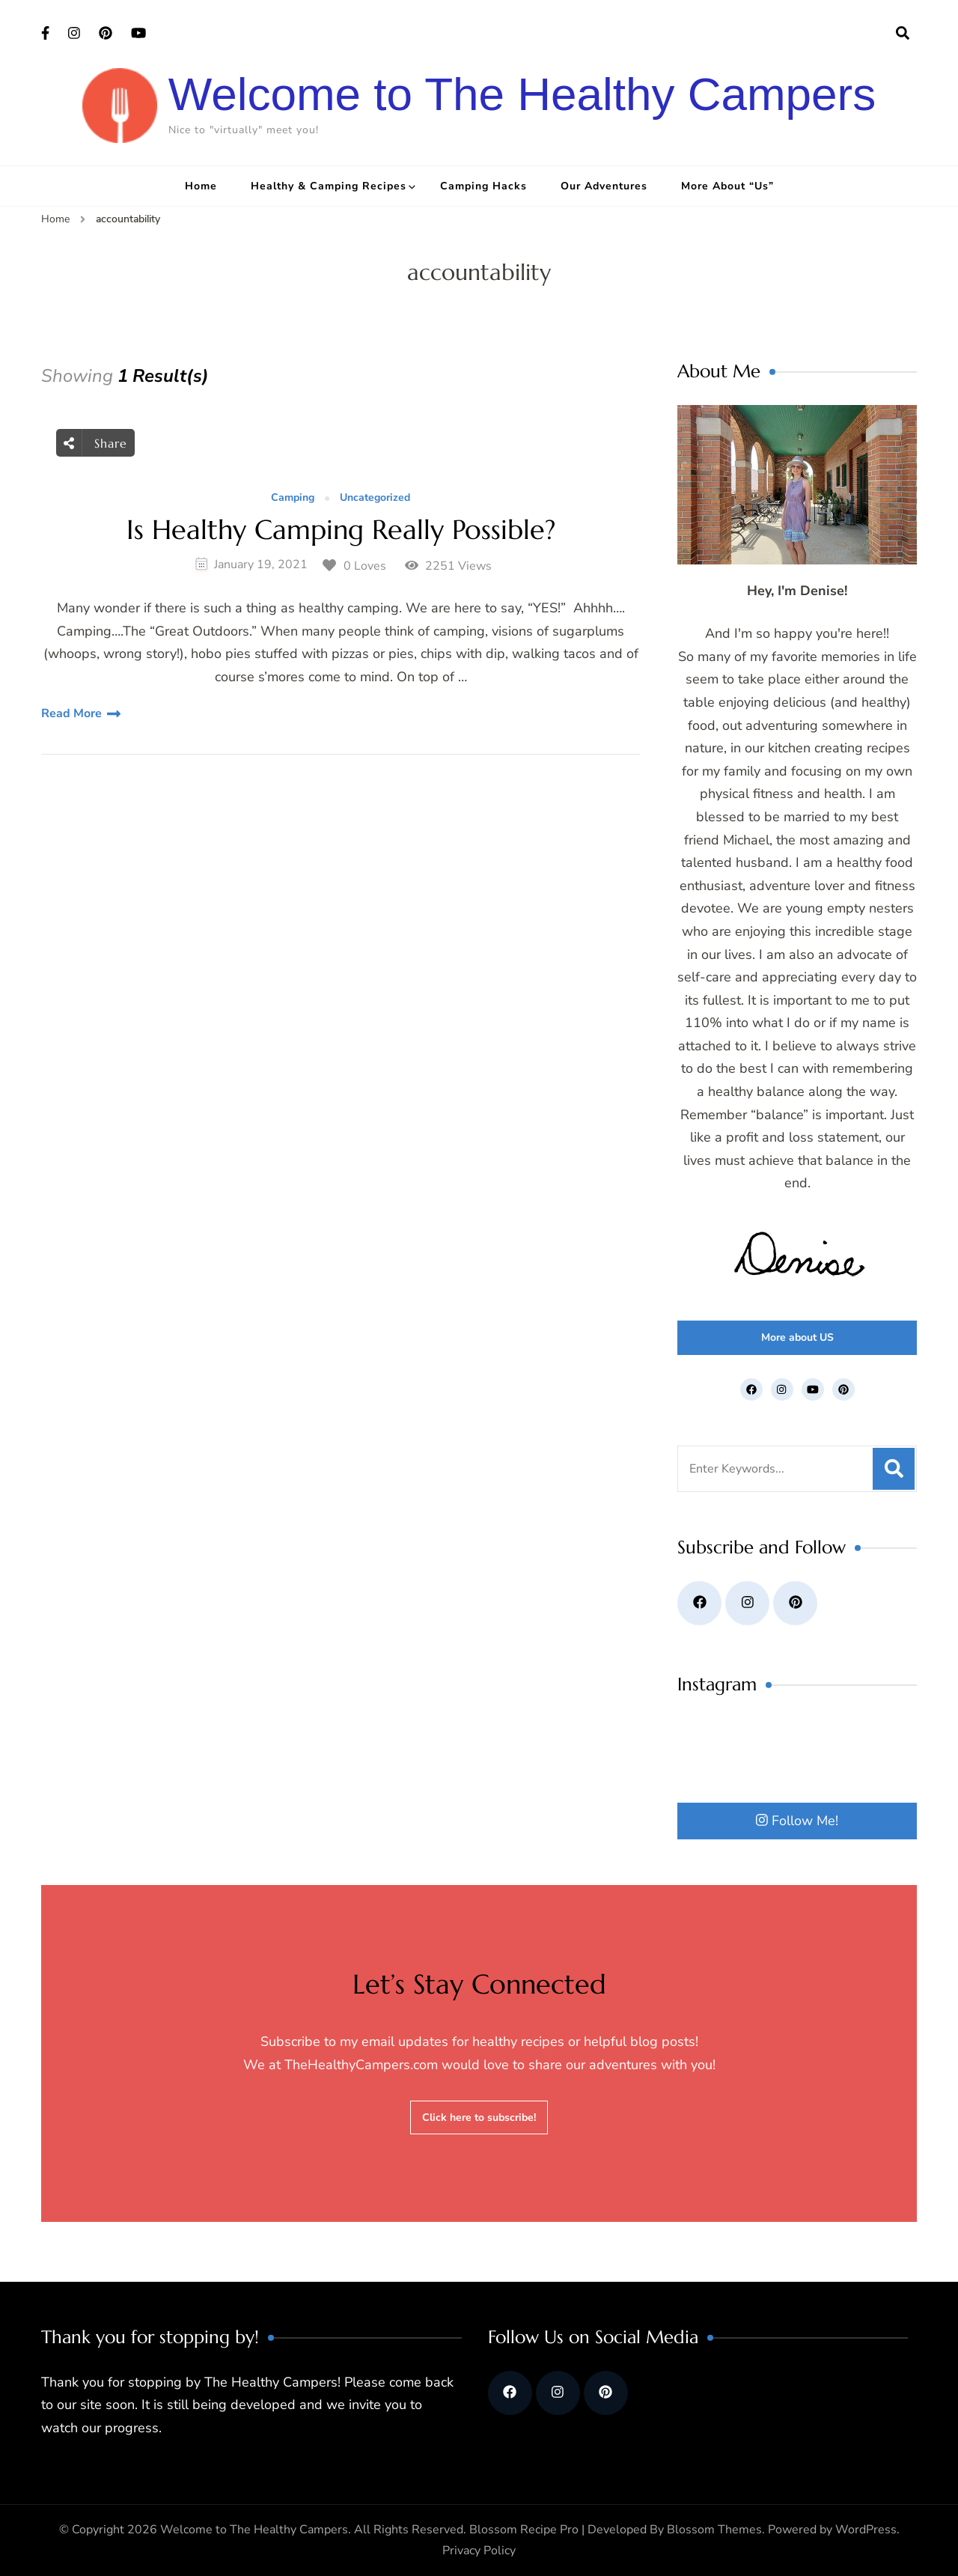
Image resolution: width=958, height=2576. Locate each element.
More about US (797, 1337)
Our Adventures (604, 186)
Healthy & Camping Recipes (328, 186)
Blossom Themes (714, 2529)
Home (201, 186)
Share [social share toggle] (95, 443)
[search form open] (902, 33)
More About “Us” (727, 186)
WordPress (866, 2529)
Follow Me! (797, 1821)
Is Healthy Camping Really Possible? (340, 530)
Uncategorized (375, 498)
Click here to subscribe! (479, 2117)
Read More (71, 713)
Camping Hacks (483, 186)
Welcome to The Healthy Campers (522, 94)
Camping (292, 498)
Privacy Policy (479, 2550)
